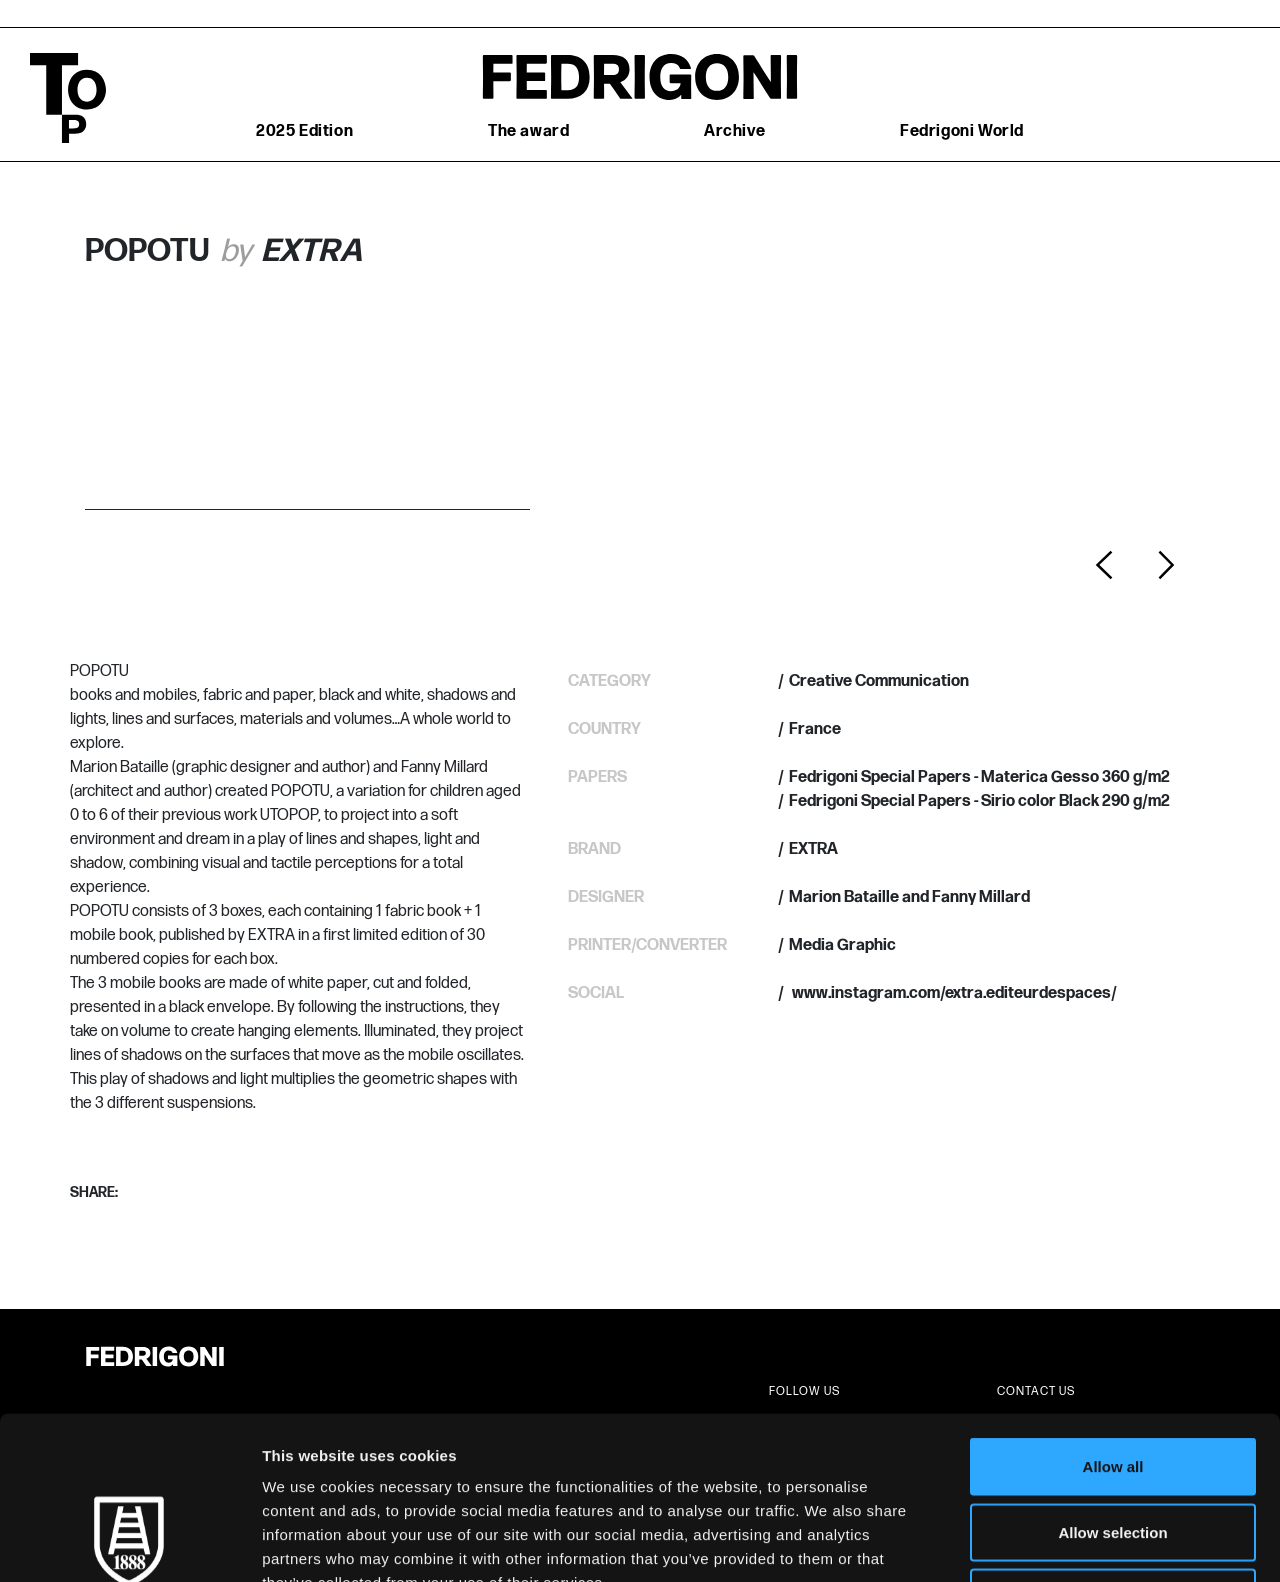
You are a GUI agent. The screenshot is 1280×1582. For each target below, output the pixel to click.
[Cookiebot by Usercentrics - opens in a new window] (129, 1543)
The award (528, 131)
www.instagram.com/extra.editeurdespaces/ (953, 993)
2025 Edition (304, 131)
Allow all (1113, 1319)
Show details (1049, 1542)
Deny (1113, 1450)
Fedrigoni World (962, 131)
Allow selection (1112, 1385)
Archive (734, 131)
